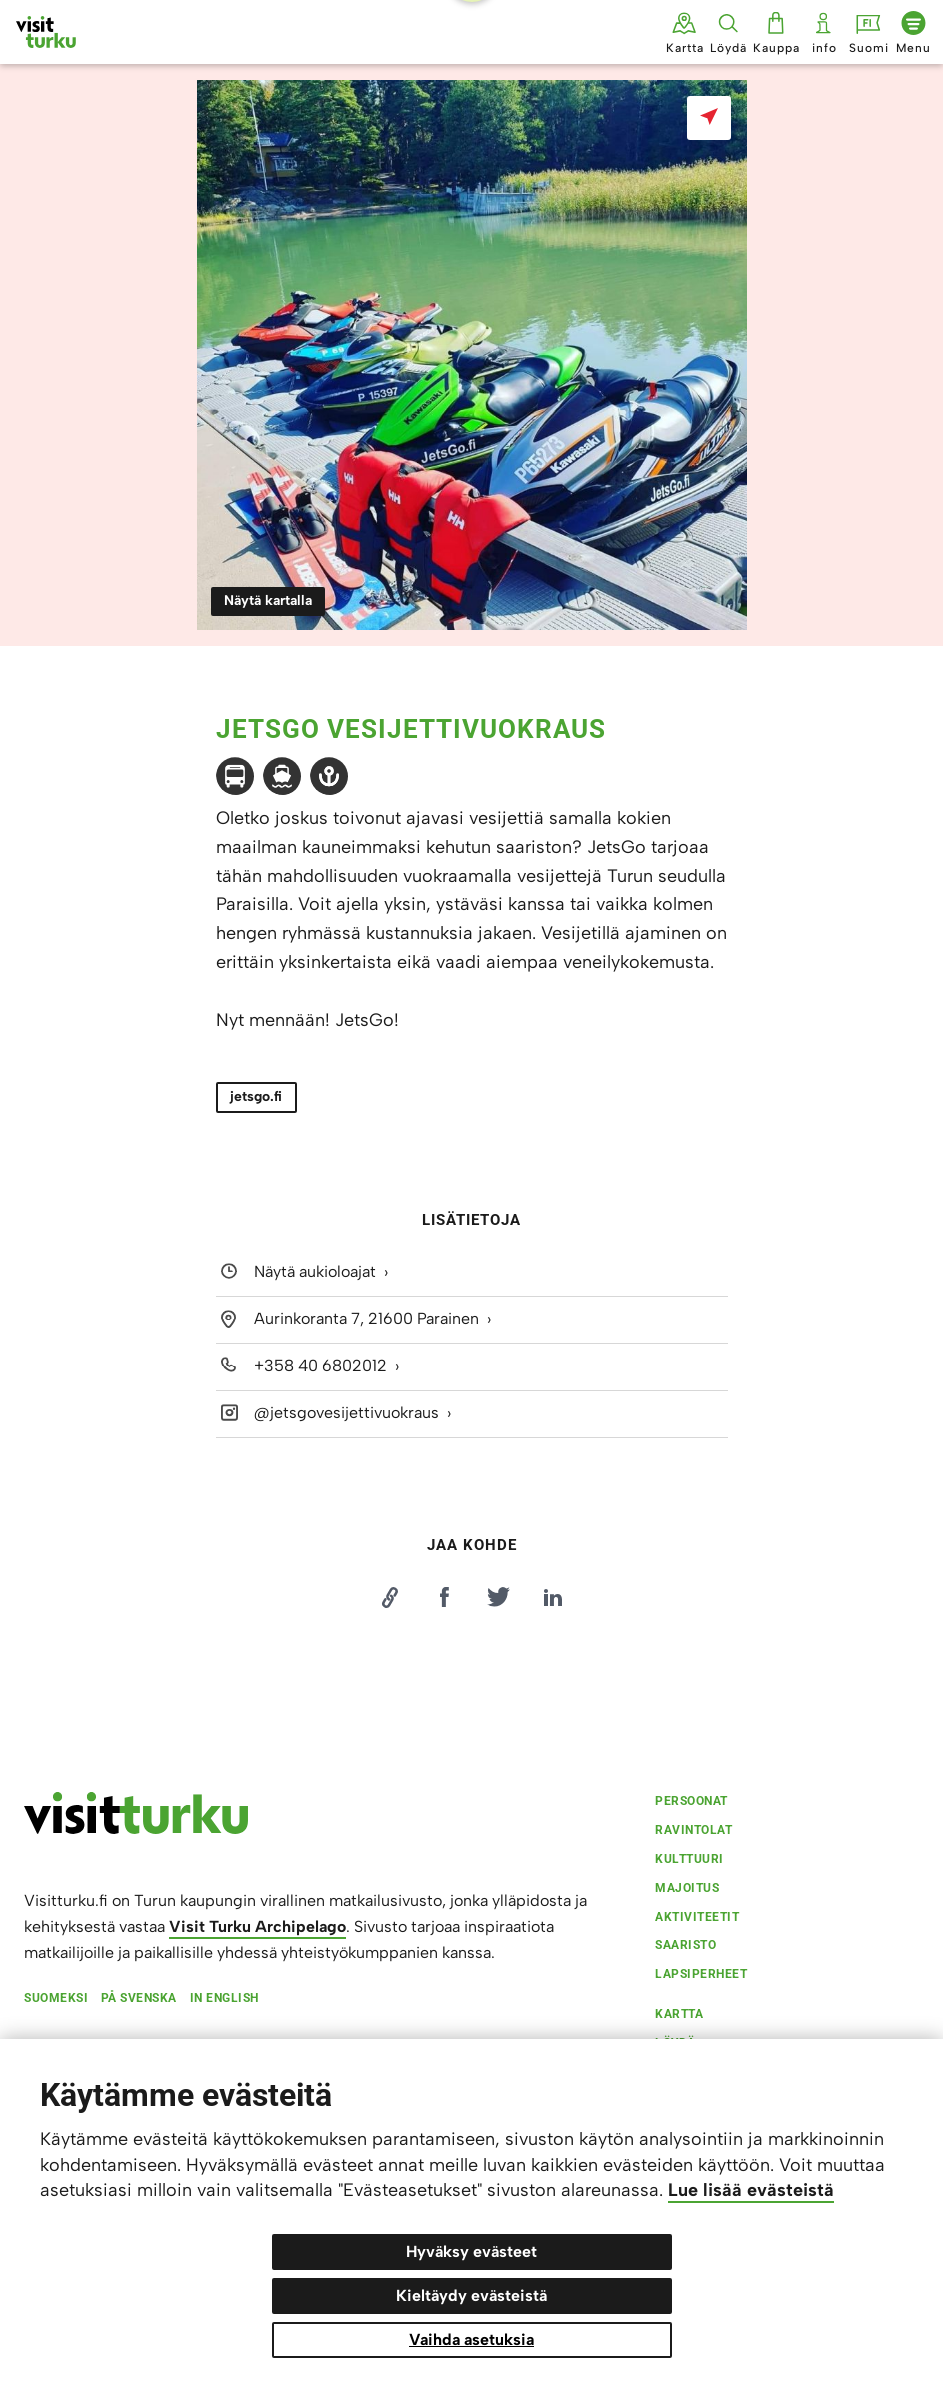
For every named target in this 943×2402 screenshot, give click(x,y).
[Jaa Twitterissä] (499, 1597)
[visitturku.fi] (136, 1828)
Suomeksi (56, 1998)
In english (224, 1998)
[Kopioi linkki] (390, 1597)
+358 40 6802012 (320, 1365)
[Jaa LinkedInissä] (553, 1597)
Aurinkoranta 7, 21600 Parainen (366, 1318)
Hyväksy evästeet (471, 2251)
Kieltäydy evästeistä (471, 2295)
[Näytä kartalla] (709, 118)
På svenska (139, 1998)
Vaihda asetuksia (471, 2339)
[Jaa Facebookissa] (444, 1597)
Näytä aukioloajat (315, 1272)
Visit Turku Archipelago (257, 1926)
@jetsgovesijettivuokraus (346, 1412)
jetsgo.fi (256, 1096)
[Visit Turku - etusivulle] (46, 32)
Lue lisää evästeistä (751, 2190)
